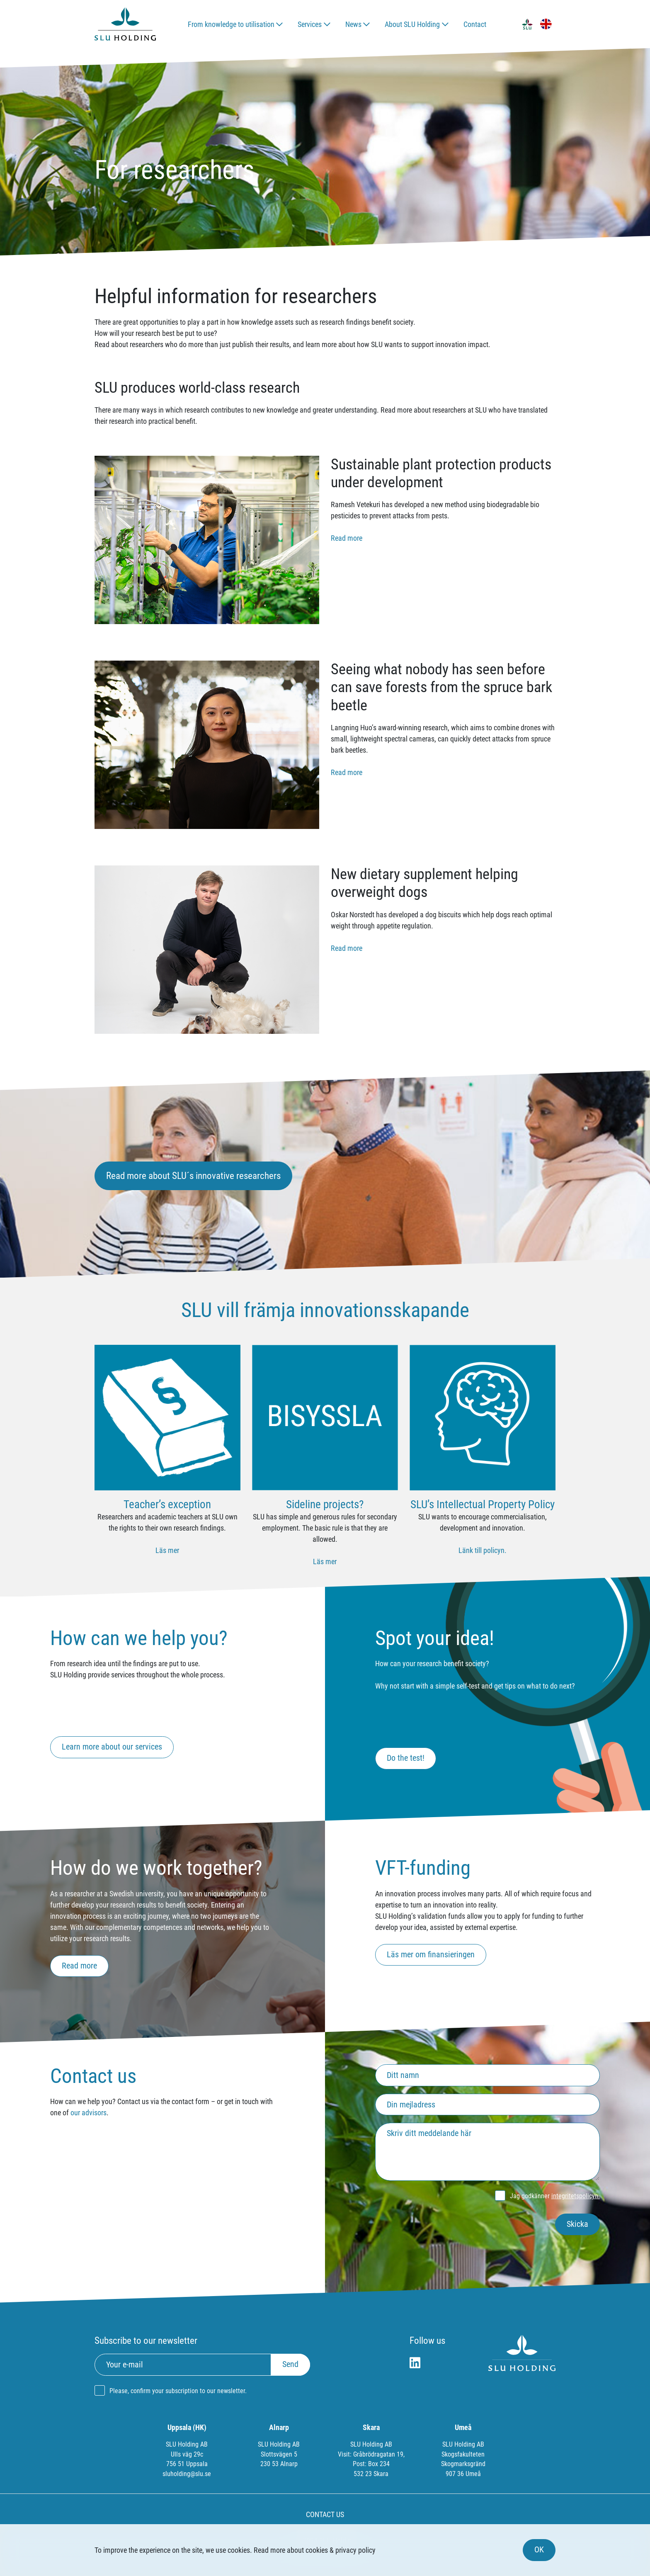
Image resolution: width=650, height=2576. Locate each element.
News (353, 24)
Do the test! (405, 1758)
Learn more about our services (112, 1747)
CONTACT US (325, 2514)
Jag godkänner (555, 2196)
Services (310, 24)
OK (539, 2549)
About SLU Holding (412, 24)
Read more (346, 538)
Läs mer (167, 1550)
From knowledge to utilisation (231, 24)
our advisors (88, 2112)
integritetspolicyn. (575, 2196)
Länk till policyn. (482, 1550)
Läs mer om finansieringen (431, 1954)
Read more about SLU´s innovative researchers (193, 1175)
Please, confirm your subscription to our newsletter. (178, 2391)
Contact (474, 24)
